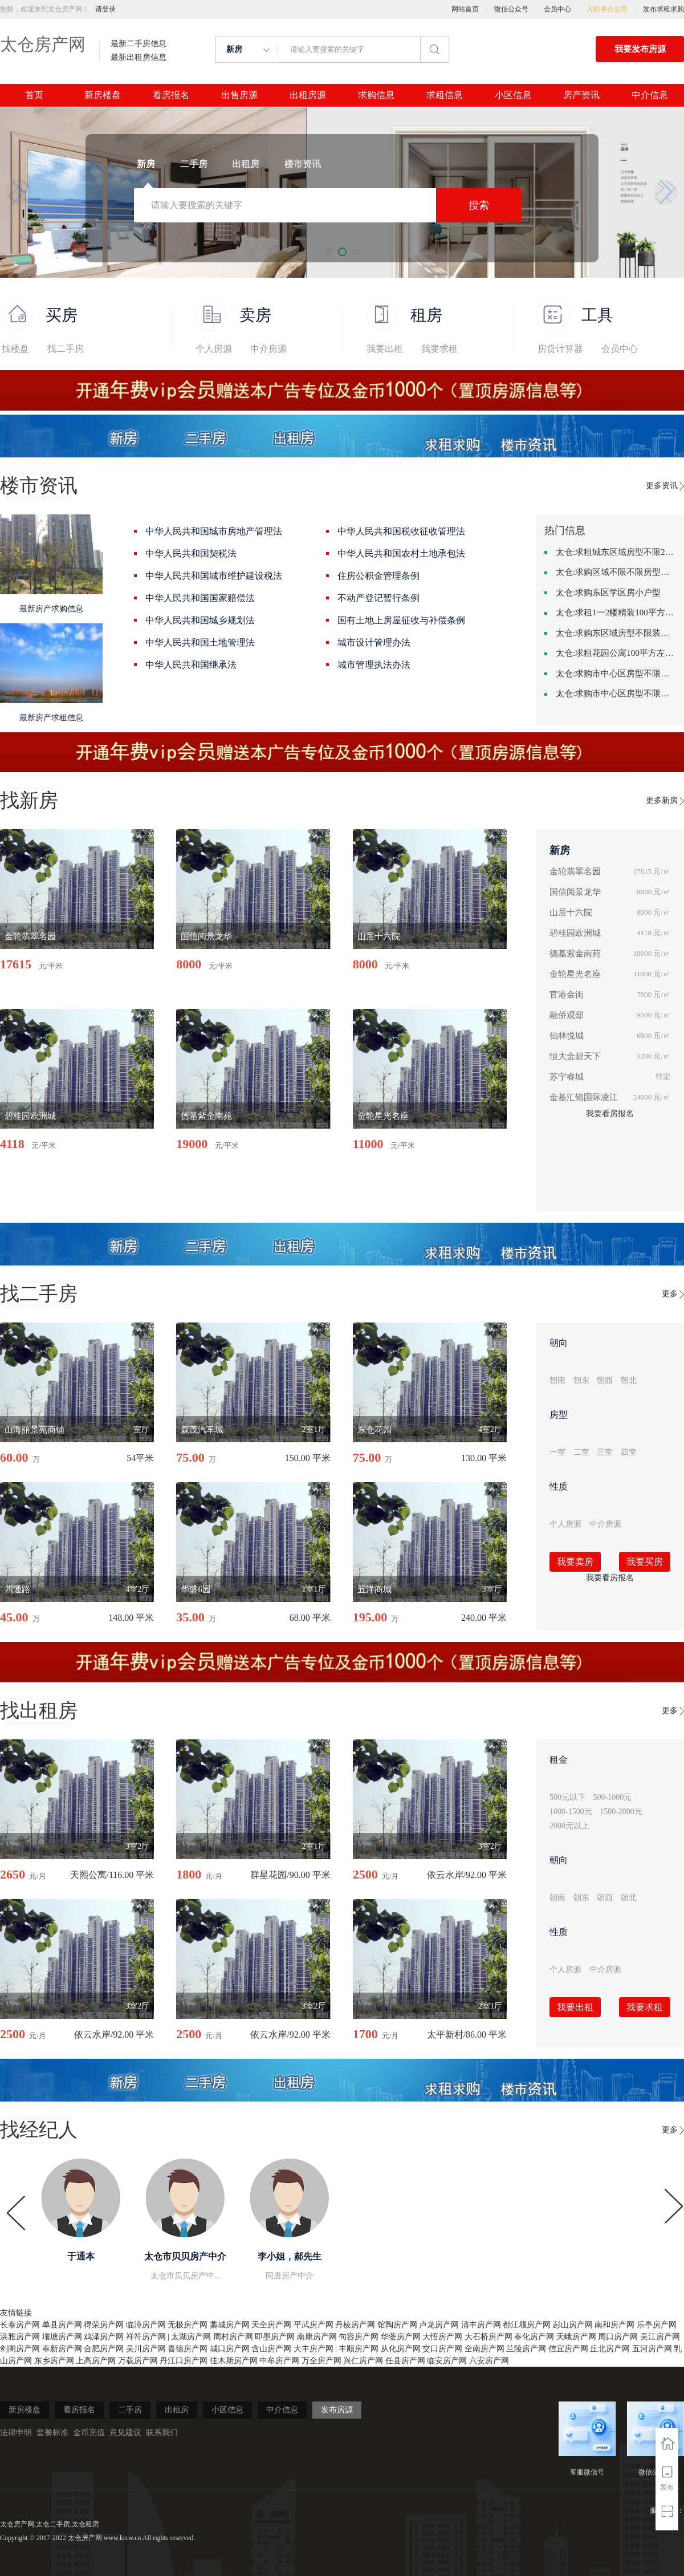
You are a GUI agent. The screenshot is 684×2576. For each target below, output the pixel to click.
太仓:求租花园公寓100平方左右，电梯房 (615, 653)
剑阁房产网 (20, 2348)
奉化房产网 (534, 2336)
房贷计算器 (560, 349)
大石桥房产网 (488, 2336)
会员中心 (557, 9)
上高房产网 (96, 2360)
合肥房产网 (104, 2348)
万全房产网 (321, 2360)
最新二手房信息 (138, 44)
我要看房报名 (610, 1113)
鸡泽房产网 (104, 2336)
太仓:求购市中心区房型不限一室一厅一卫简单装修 (615, 693)
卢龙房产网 (439, 2325)
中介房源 (268, 349)
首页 (34, 95)
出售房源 (239, 95)
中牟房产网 (279, 2360)
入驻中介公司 (607, 9)
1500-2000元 (621, 1811)
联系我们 (162, 2432)
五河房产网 (652, 2348)
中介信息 (650, 95)
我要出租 (385, 349)
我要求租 (439, 349)
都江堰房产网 (527, 2325)
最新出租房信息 (138, 58)
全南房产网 (484, 2348)
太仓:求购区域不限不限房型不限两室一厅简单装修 (615, 572)
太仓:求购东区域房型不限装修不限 (615, 633)
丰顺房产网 (358, 2348)
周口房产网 (618, 2336)
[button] (18, 192)
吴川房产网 (146, 2348)
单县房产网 (62, 2325)
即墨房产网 (275, 2336)
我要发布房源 (640, 49)
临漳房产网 (146, 2325)
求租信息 (444, 95)
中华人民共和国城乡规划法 (200, 620)
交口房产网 (442, 2348)
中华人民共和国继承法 (191, 665)
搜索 (479, 205)
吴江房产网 (660, 2336)
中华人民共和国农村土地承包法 (401, 553)
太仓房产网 (42, 44)
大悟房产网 (442, 2336)
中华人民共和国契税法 (191, 553)
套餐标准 (52, 2432)
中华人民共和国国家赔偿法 (200, 598)
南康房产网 (317, 2336)
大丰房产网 (313, 2348)
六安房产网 (489, 2360)
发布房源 (337, 2409)
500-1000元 (612, 1797)
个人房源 (214, 349)
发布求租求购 (663, 9)
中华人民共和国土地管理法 (200, 642)
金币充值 (89, 2432)
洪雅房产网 (20, 2336)
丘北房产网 (610, 2348)
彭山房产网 (573, 2325)
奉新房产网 (62, 2348)
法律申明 (16, 2432)
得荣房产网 (104, 2325)
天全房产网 (271, 2325)
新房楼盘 (102, 95)
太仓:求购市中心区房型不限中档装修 (615, 673)
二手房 (130, 2409)
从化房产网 (401, 2348)
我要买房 (644, 1562)
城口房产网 (230, 2348)
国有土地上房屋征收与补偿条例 (401, 620)
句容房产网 (358, 2336)
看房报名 (171, 95)
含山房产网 (271, 2348)
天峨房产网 (576, 2336)
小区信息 (513, 95)
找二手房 (65, 349)
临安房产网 (447, 2360)
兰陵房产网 (526, 2348)
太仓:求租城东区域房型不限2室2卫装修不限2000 (615, 552)
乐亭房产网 (657, 2325)
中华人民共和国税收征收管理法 (401, 531)
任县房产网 (405, 2360)
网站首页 (465, 9)
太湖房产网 (191, 2336)
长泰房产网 (20, 2325)
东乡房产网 (54, 2360)
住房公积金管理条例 (378, 576)
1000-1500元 (570, 1811)
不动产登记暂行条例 (378, 598)
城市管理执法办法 (373, 665)
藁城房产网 (230, 2325)
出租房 (177, 2409)
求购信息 (376, 95)
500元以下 (567, 1797)
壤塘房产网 (62, 2336)
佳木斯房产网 (234, 2360)
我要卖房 (575, 1562)
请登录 (105, 9)
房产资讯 (581, 95)
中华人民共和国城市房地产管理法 (213, 531)
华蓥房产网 (401, 2336)
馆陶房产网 (397, 2325)
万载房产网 (138, 2360)
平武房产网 (313, 2325)
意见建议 (125, 2432)
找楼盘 (15, 349)
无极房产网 (187, 2325)
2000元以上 (569, 1826)
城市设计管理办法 (373, 642)
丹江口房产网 (183, 2360)
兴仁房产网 (363, 2360)
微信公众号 (511, 9)
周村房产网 (233, 2336)
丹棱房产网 (355, 2325)
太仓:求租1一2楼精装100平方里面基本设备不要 (615, 612)
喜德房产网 (187, 2348)
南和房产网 (614, 2325)
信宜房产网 (568, 2348)
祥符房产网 (146, 2336)
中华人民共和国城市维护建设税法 (213, 576)
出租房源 (308, 95)
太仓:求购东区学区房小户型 (608, 592)
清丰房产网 (481, 2325)
